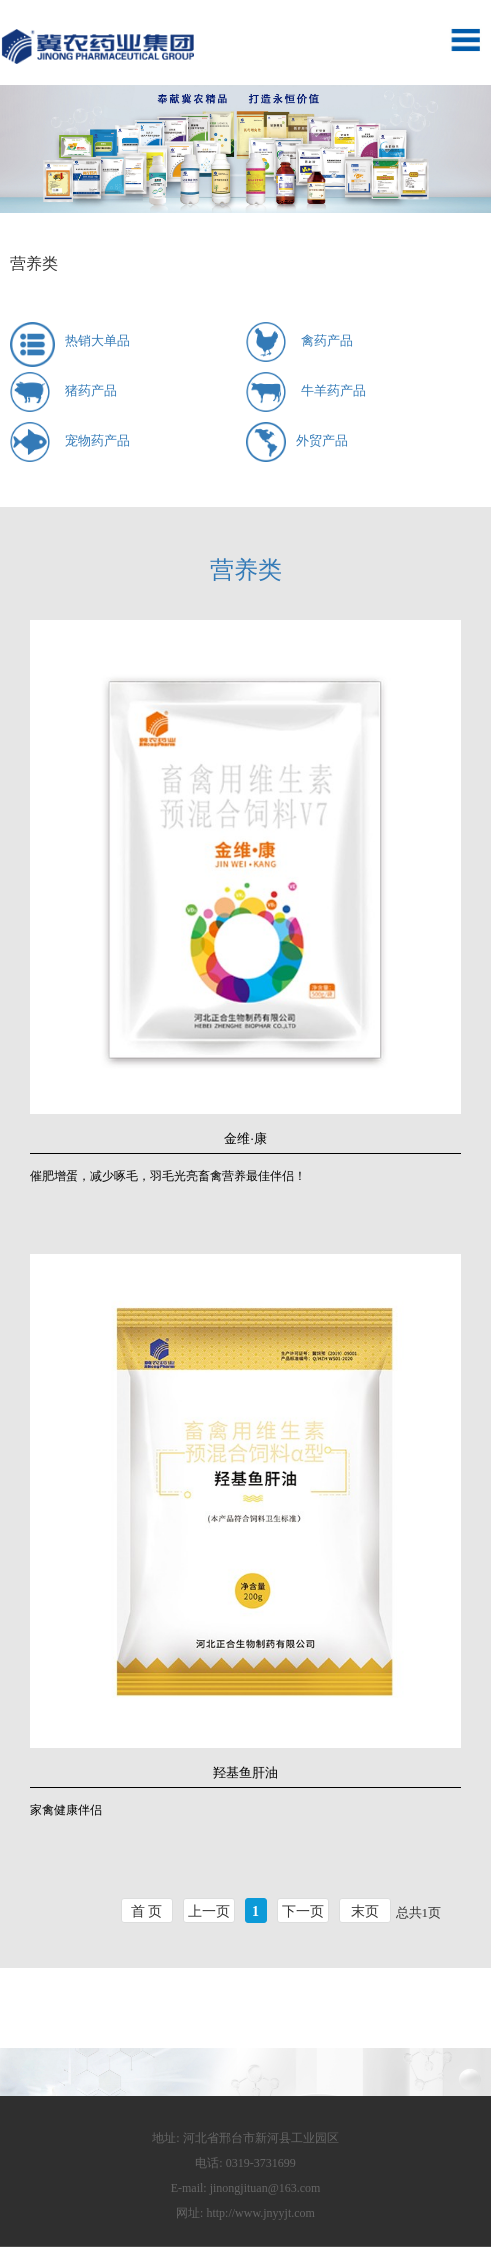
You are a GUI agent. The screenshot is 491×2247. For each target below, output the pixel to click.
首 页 (147, 1911)
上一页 (209, 1911)
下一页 (303, 1911)
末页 (365, 1911)
